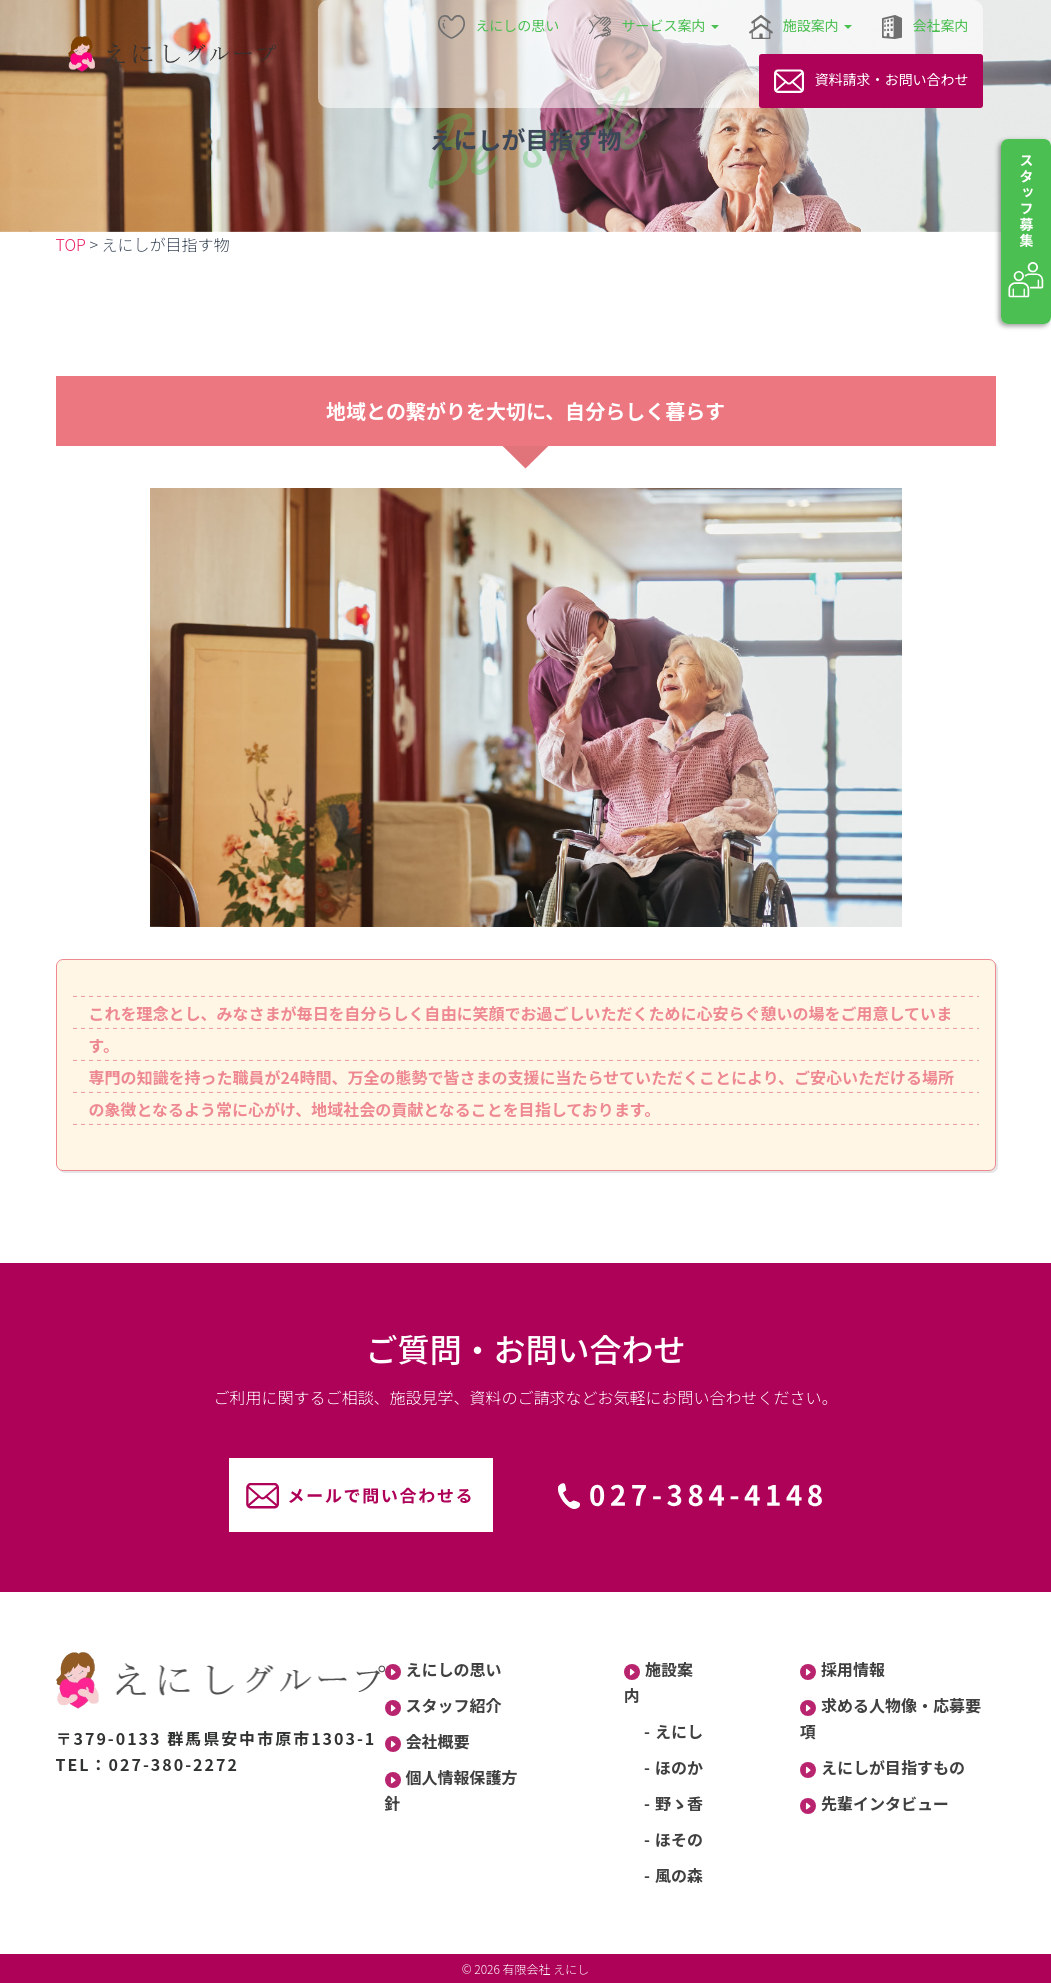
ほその (679, 1839)
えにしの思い (499, 27)
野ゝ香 (679, 1803)
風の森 (679, 1875)
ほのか (679, 1767)
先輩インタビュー (874, 1803)
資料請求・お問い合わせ (871, 81)
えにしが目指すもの (882, 1767)
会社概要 (427, 1741)
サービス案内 (653, 27)
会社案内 (925, 27)
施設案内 (800, 27)
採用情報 (842, 1669)
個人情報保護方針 (451, 1790)
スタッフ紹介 (443, 1705)
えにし (679, 1731)
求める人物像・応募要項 (890, 1718)
